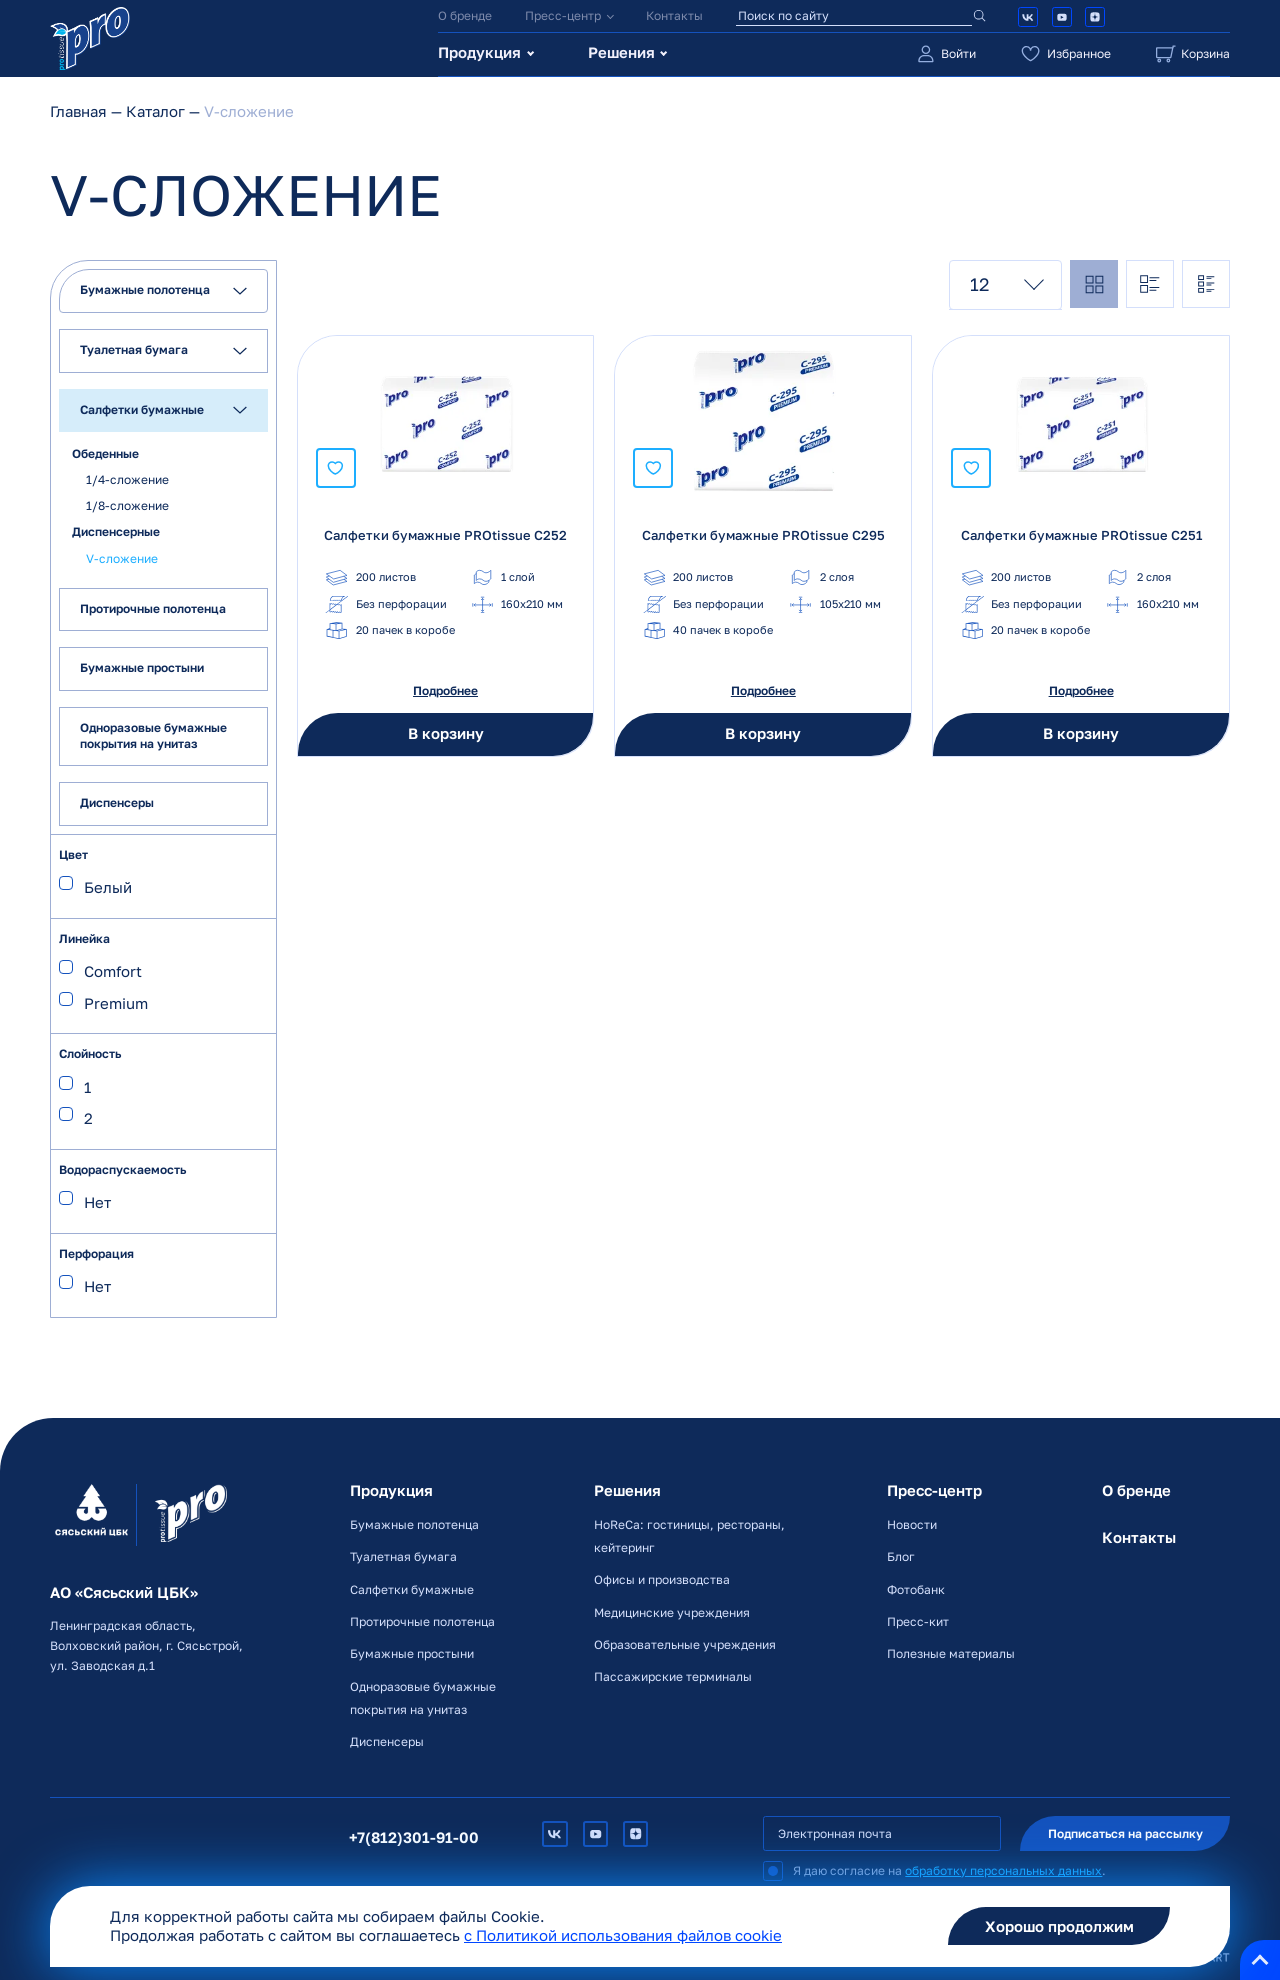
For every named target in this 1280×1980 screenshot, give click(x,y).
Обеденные (105, 452)
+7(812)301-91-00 (414, 1837)
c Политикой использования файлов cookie (623, 1935)
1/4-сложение (127, 479)
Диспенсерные (116, 531)
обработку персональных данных (1003, 1870)
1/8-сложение (127, 505)
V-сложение (122, 557)
